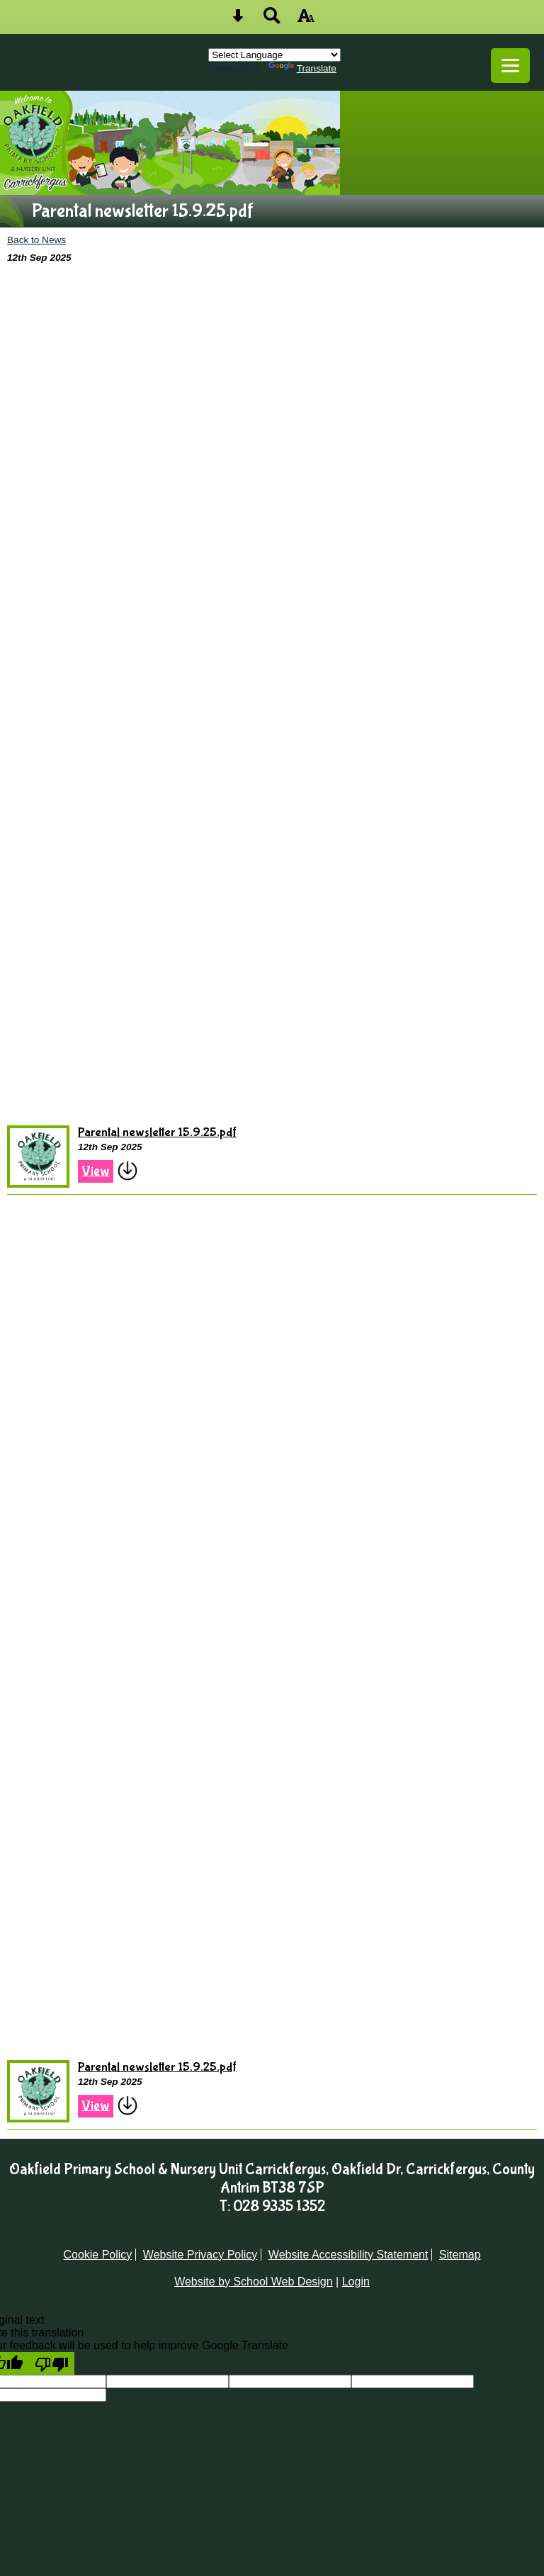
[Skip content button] (238, 20)
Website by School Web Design (253, 2282)
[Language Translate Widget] (274, 55)
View (95, 1171)
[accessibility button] (306, 20)
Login (356, 2282)
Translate (302, 68)
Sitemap (460, 2255)
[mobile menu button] (510, 65)
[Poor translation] (51, 2363)
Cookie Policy (97, 2255)
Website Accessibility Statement (348, 2255)
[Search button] (272, 20)
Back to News (36, 240)
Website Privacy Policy (200, 2255)
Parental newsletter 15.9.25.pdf (157, 1132)
